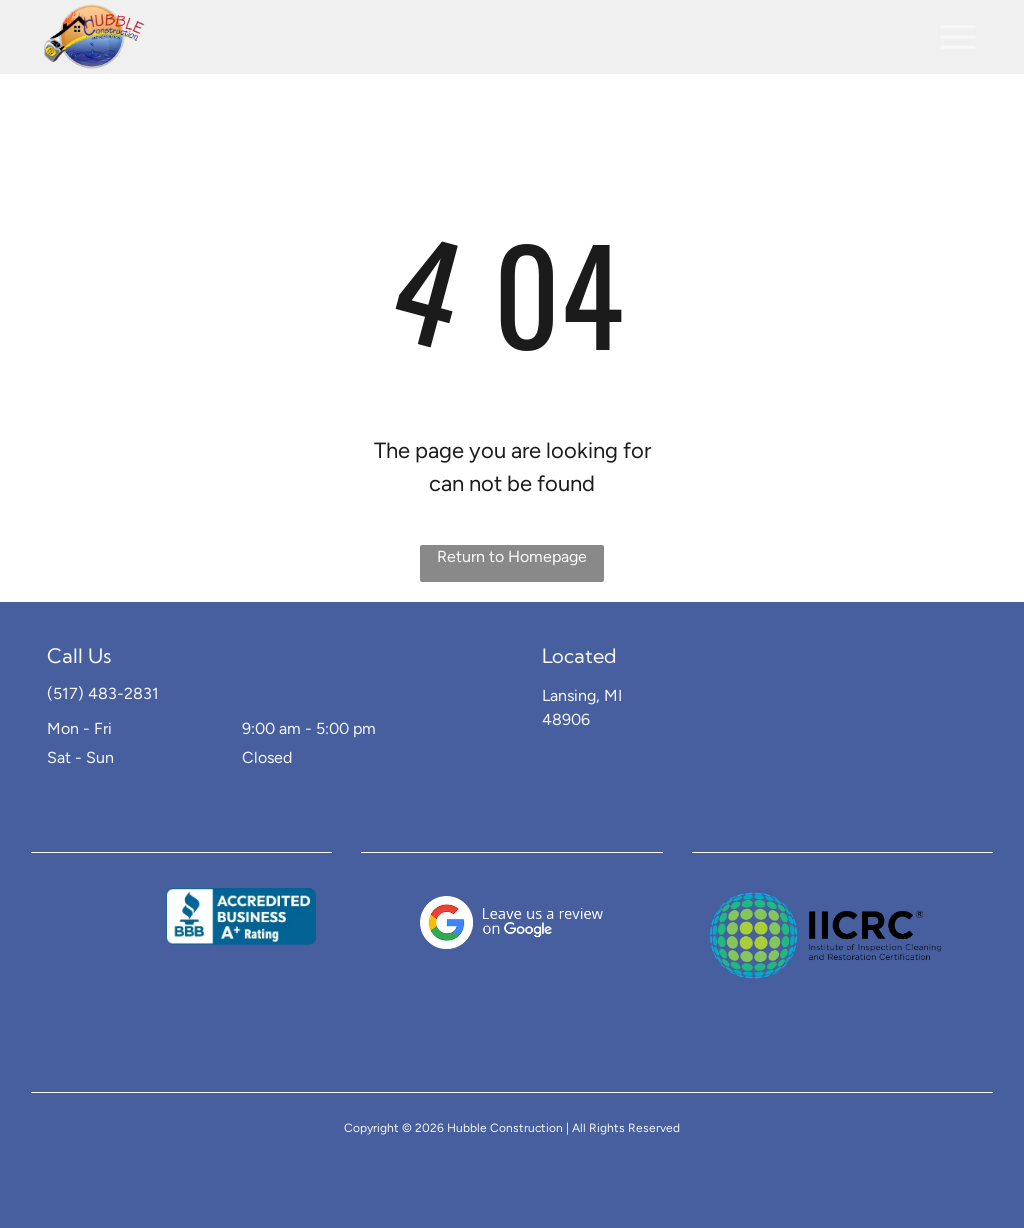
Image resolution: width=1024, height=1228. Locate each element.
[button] (958, 37)
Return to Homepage (512, 556)
